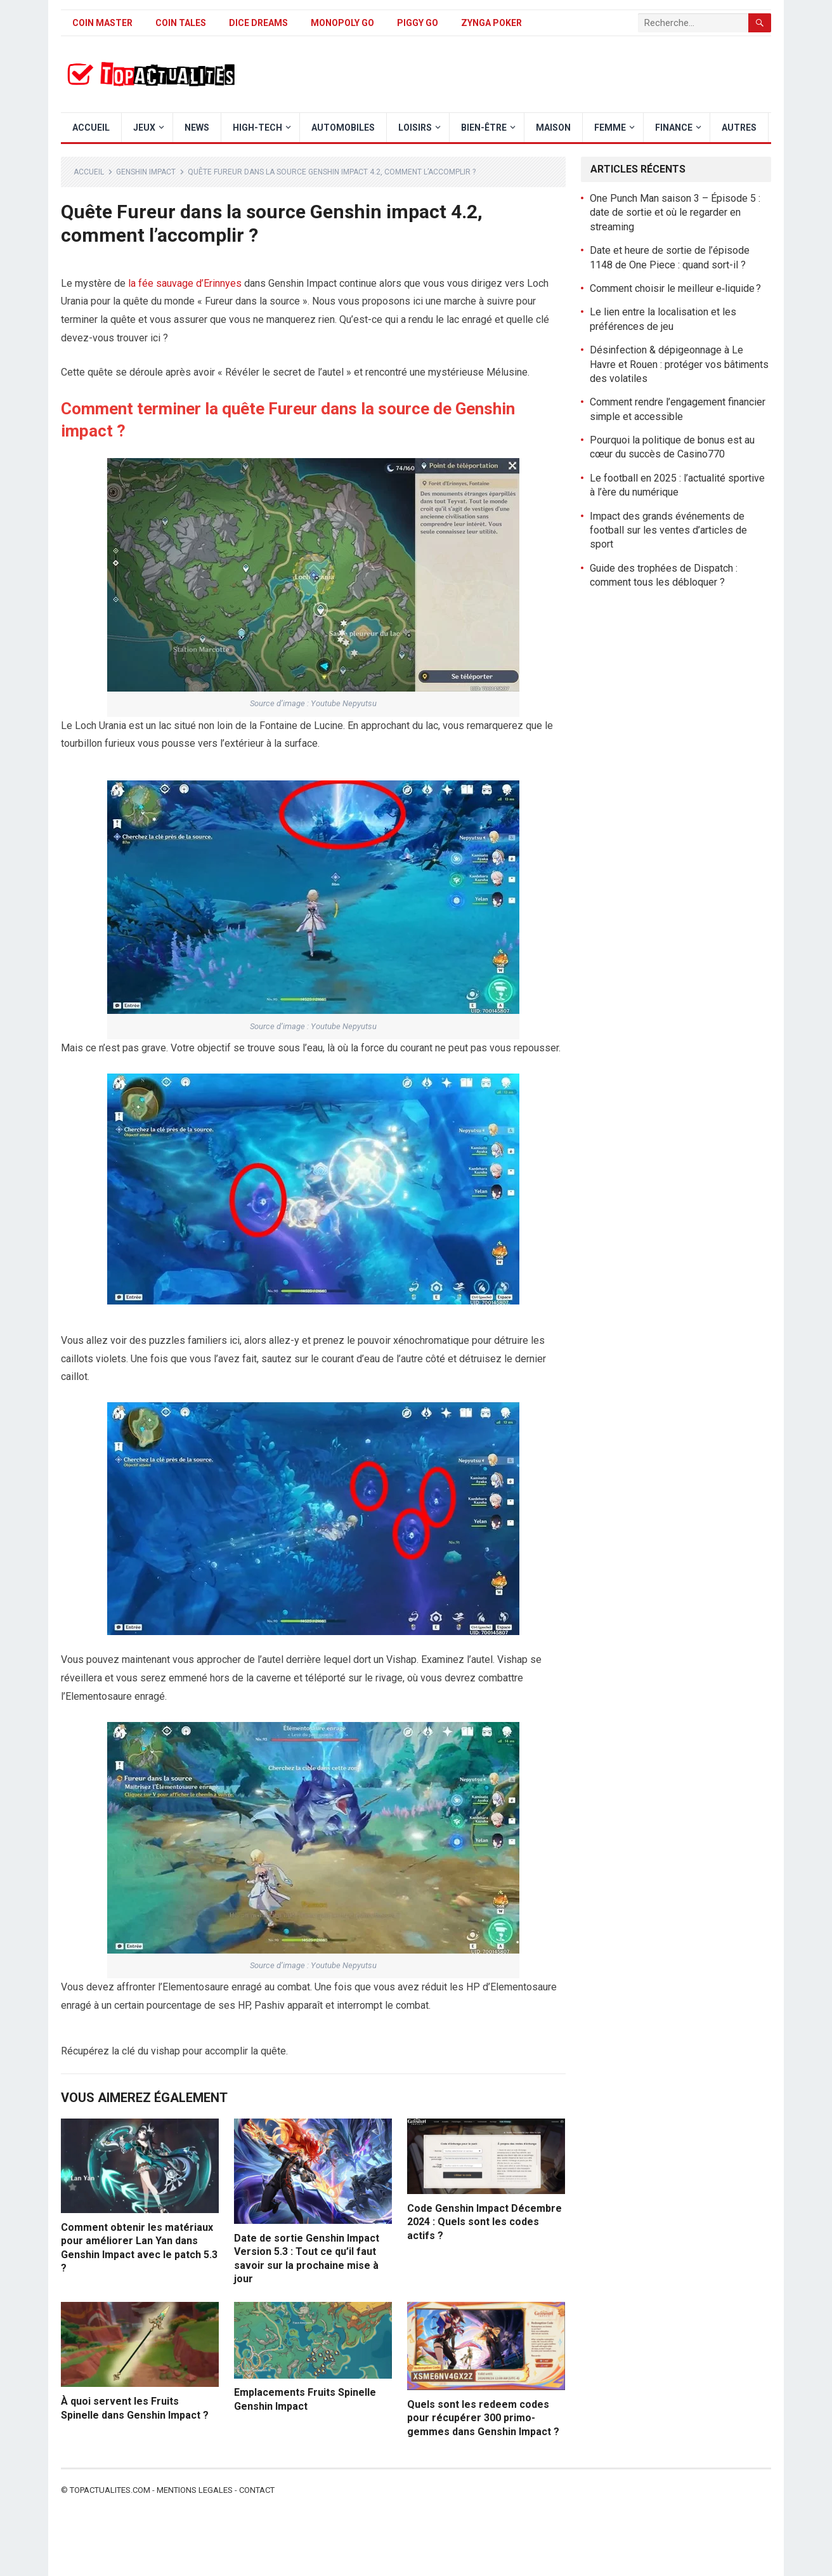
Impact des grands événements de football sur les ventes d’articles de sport (668, 530)
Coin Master (102, 23)
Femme (610, 127)
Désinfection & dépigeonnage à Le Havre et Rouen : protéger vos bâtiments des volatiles (679, 364)
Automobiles (343, 127)
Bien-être (484, 127)
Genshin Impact (146, 172)
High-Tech (257, 127)
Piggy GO (417, 23)
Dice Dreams (258, 23)
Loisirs (415, 127)
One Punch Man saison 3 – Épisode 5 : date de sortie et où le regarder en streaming (675, 212)
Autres (739, 127)
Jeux (144, 127)
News (197, 127)
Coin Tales (180, 23)
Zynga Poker (491, 23)
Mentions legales (195, 2490)
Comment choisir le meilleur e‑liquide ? (675, 288)
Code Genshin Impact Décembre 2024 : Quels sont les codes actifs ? (484, 2222)
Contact (257, 2490)
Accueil (91, 127)
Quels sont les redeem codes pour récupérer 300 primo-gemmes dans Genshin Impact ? (483, 2418)
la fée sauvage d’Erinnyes (185, 283)
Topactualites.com (110, 2490)
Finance (673, 127)
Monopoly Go (342, 23)
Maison (553, 127)
